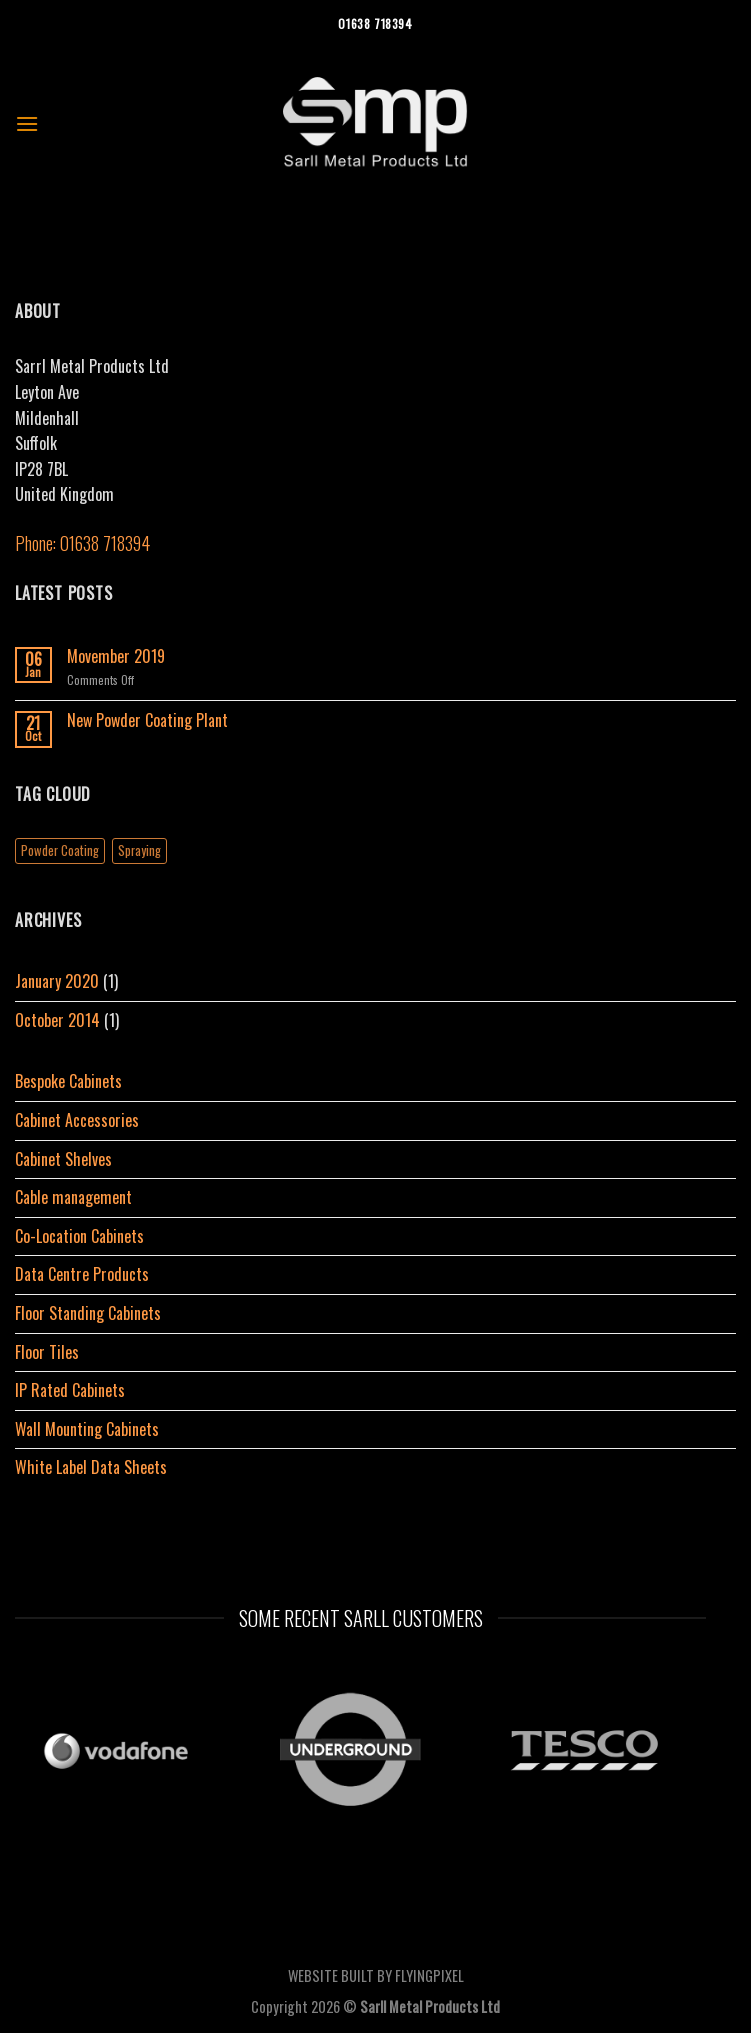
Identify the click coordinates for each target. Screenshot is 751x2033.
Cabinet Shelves (63, 1159)
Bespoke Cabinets (68, 1081)
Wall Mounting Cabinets (87, 1429)
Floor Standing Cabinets (88, 1313)
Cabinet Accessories (77, 1120)
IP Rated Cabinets (70, 1390)
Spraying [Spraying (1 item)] (139, 850)
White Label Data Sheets (91, 1467)
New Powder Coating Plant (147, 720)
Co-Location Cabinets (79, 1236)
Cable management (73, 1197)
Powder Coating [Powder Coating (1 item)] (60, 850)
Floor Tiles (47, 1352)
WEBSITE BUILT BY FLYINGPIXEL (376, 1975)
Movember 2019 (116, 656)
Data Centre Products (82, 1274)
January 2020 (57, 981)
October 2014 (57, 1020)
